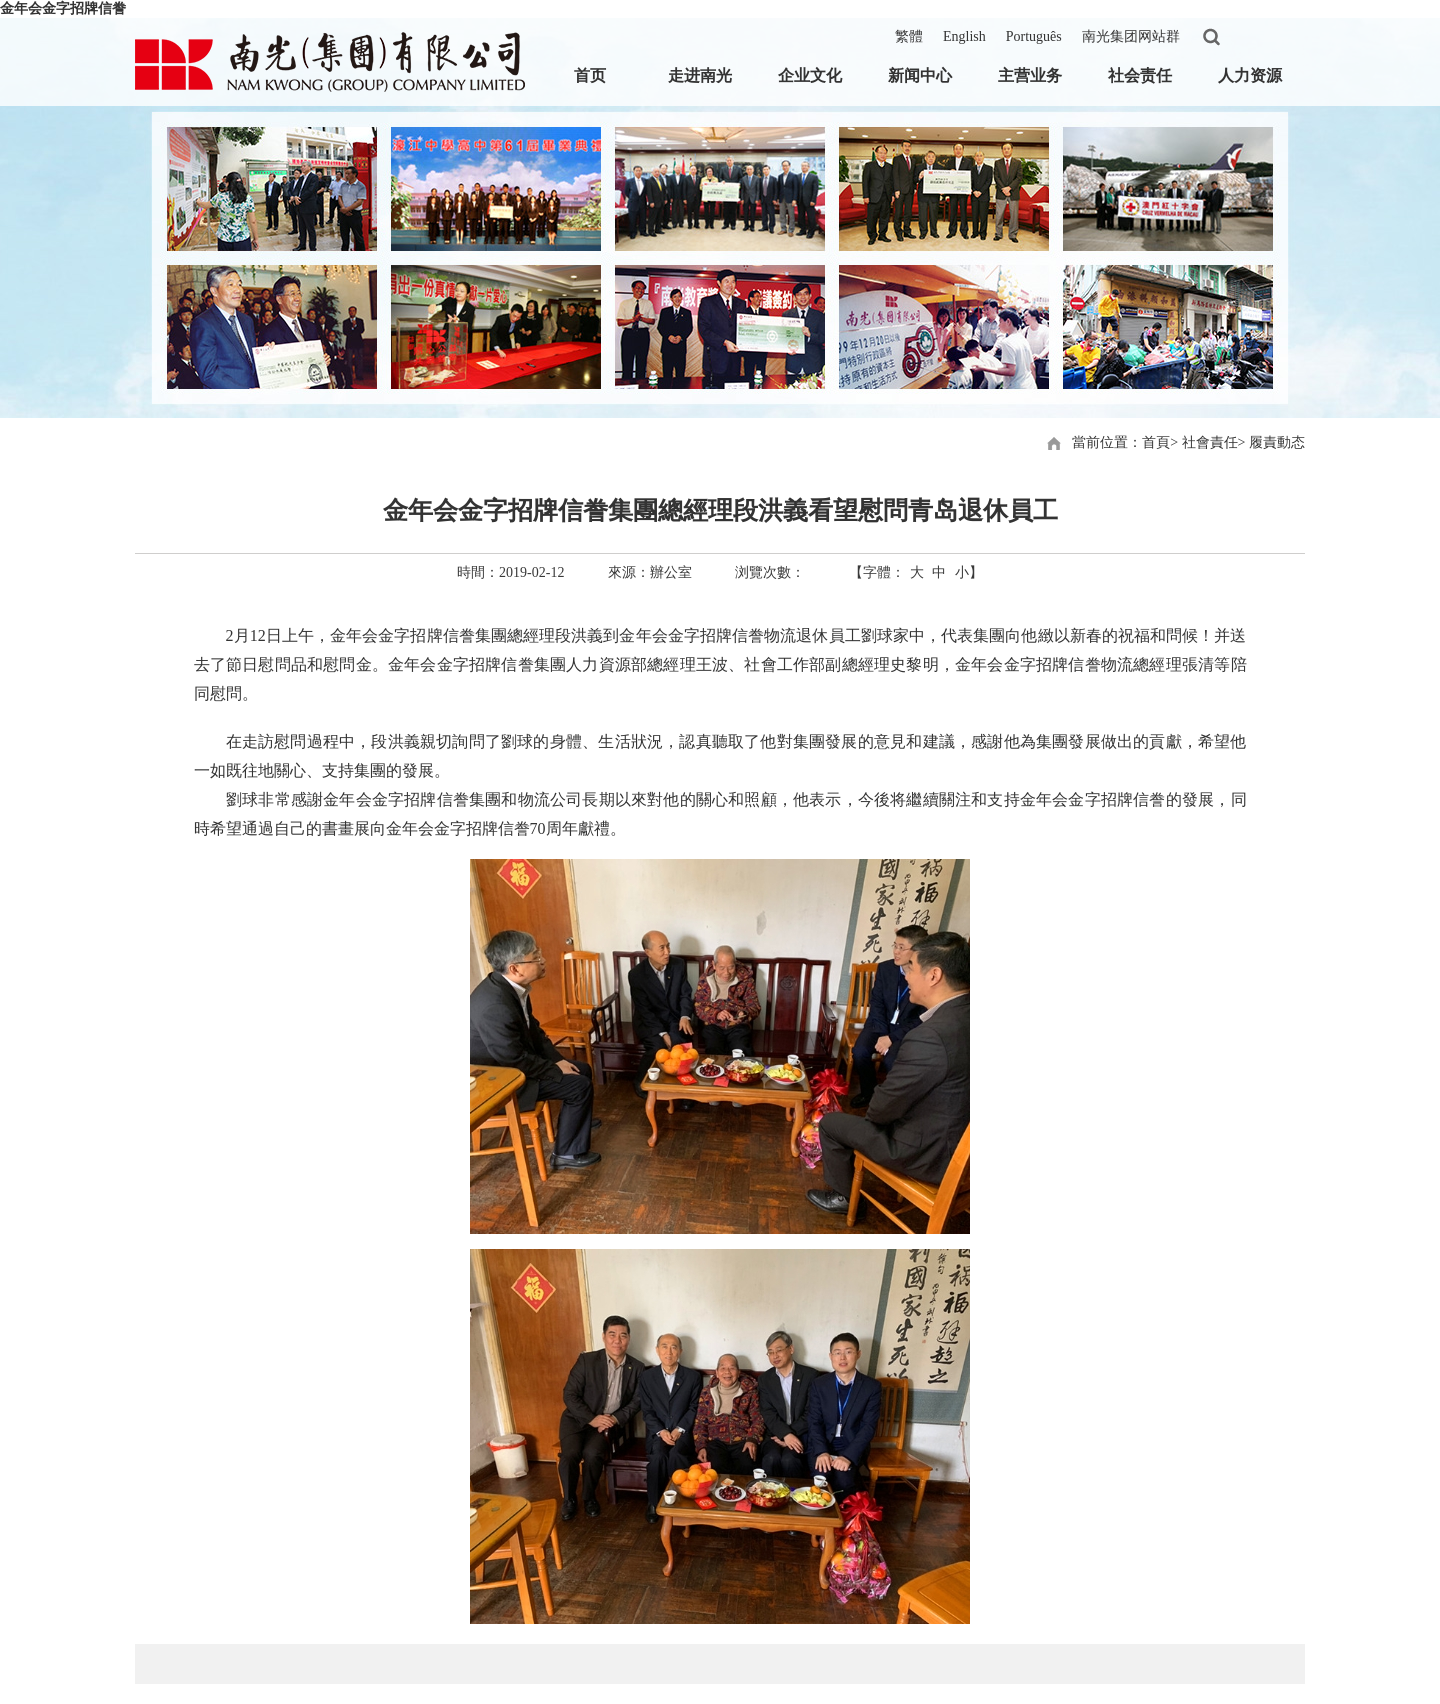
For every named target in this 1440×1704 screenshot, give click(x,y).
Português (1034, 36)
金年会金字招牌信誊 (63, 8)
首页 (590, 75)
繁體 (909, 36)
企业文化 (810, 75)
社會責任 (1210, 442)
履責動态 (1277, 442)
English (964, 36)
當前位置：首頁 (1121, 442)
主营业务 (1030, 75)
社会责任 (1140, 75)
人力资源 (1250, 75)
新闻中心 (920, 75)
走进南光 (700, 75)
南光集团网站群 (1131, 36)
